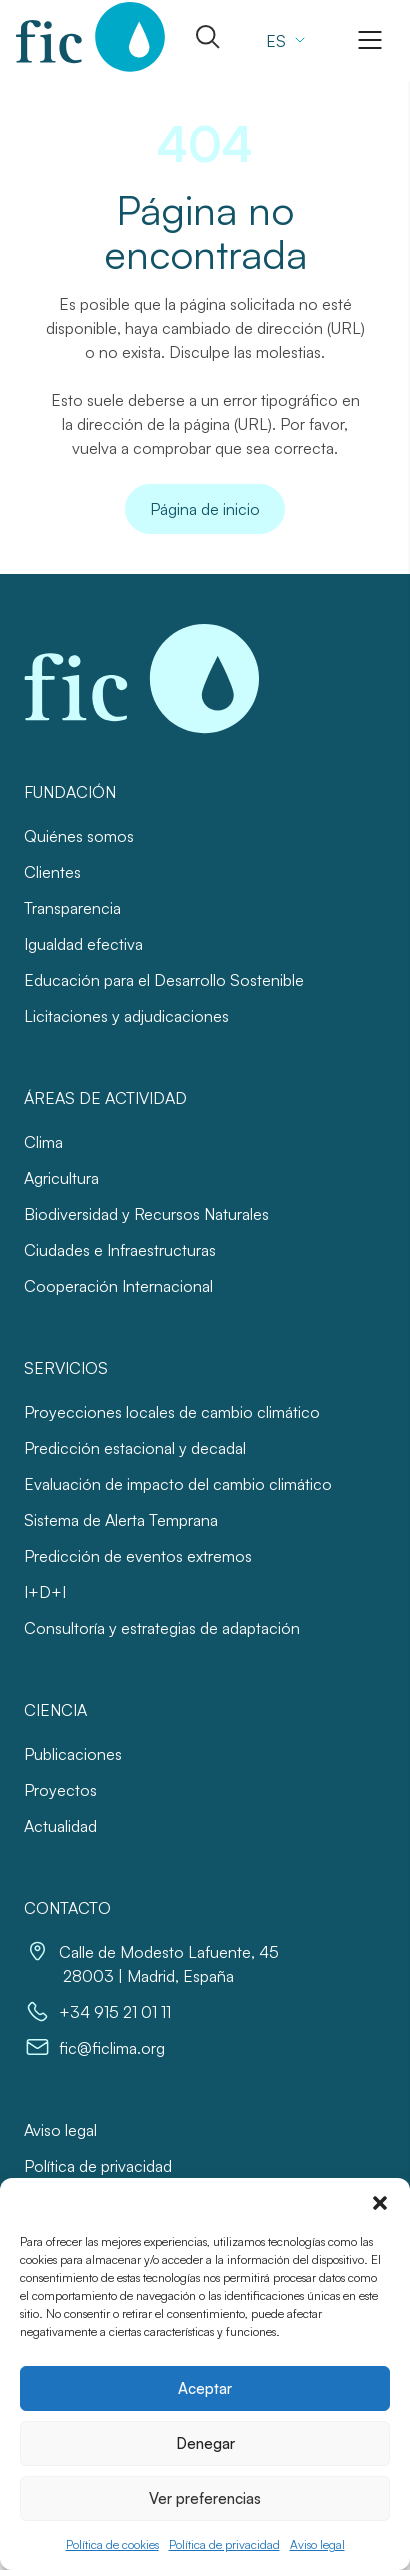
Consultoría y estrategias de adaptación (162, 1628)
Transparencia (72, 908)
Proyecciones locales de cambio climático (172, 1412)
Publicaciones (73, 1754)
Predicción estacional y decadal (135, 1448)
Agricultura (61, 1178)
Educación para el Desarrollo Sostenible (164, 980)
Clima (43, 1142)
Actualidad (60, 1826)
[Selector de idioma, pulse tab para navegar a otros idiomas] (283, 40)
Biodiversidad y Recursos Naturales (146, 1214)
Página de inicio (205, 509)
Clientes (52, 872)
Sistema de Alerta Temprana (121, 1520)
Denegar (205, 2443)
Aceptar (205, 2388)
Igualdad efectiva (83, 944)
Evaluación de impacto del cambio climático (178, 1484)
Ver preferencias (205, 2498)
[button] (380, 2203)
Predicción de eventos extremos (138, 1556)
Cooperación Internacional (118, 1286)
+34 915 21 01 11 (115, 2012)
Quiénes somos (79, 836)
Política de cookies (112, 2544)
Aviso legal (317, 2544)
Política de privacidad (224, 2544)
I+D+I (45, 1592)
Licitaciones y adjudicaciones (126, 1016)
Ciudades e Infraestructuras (120, 1250)
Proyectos (60, 1790)
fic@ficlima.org (112, 2048)
